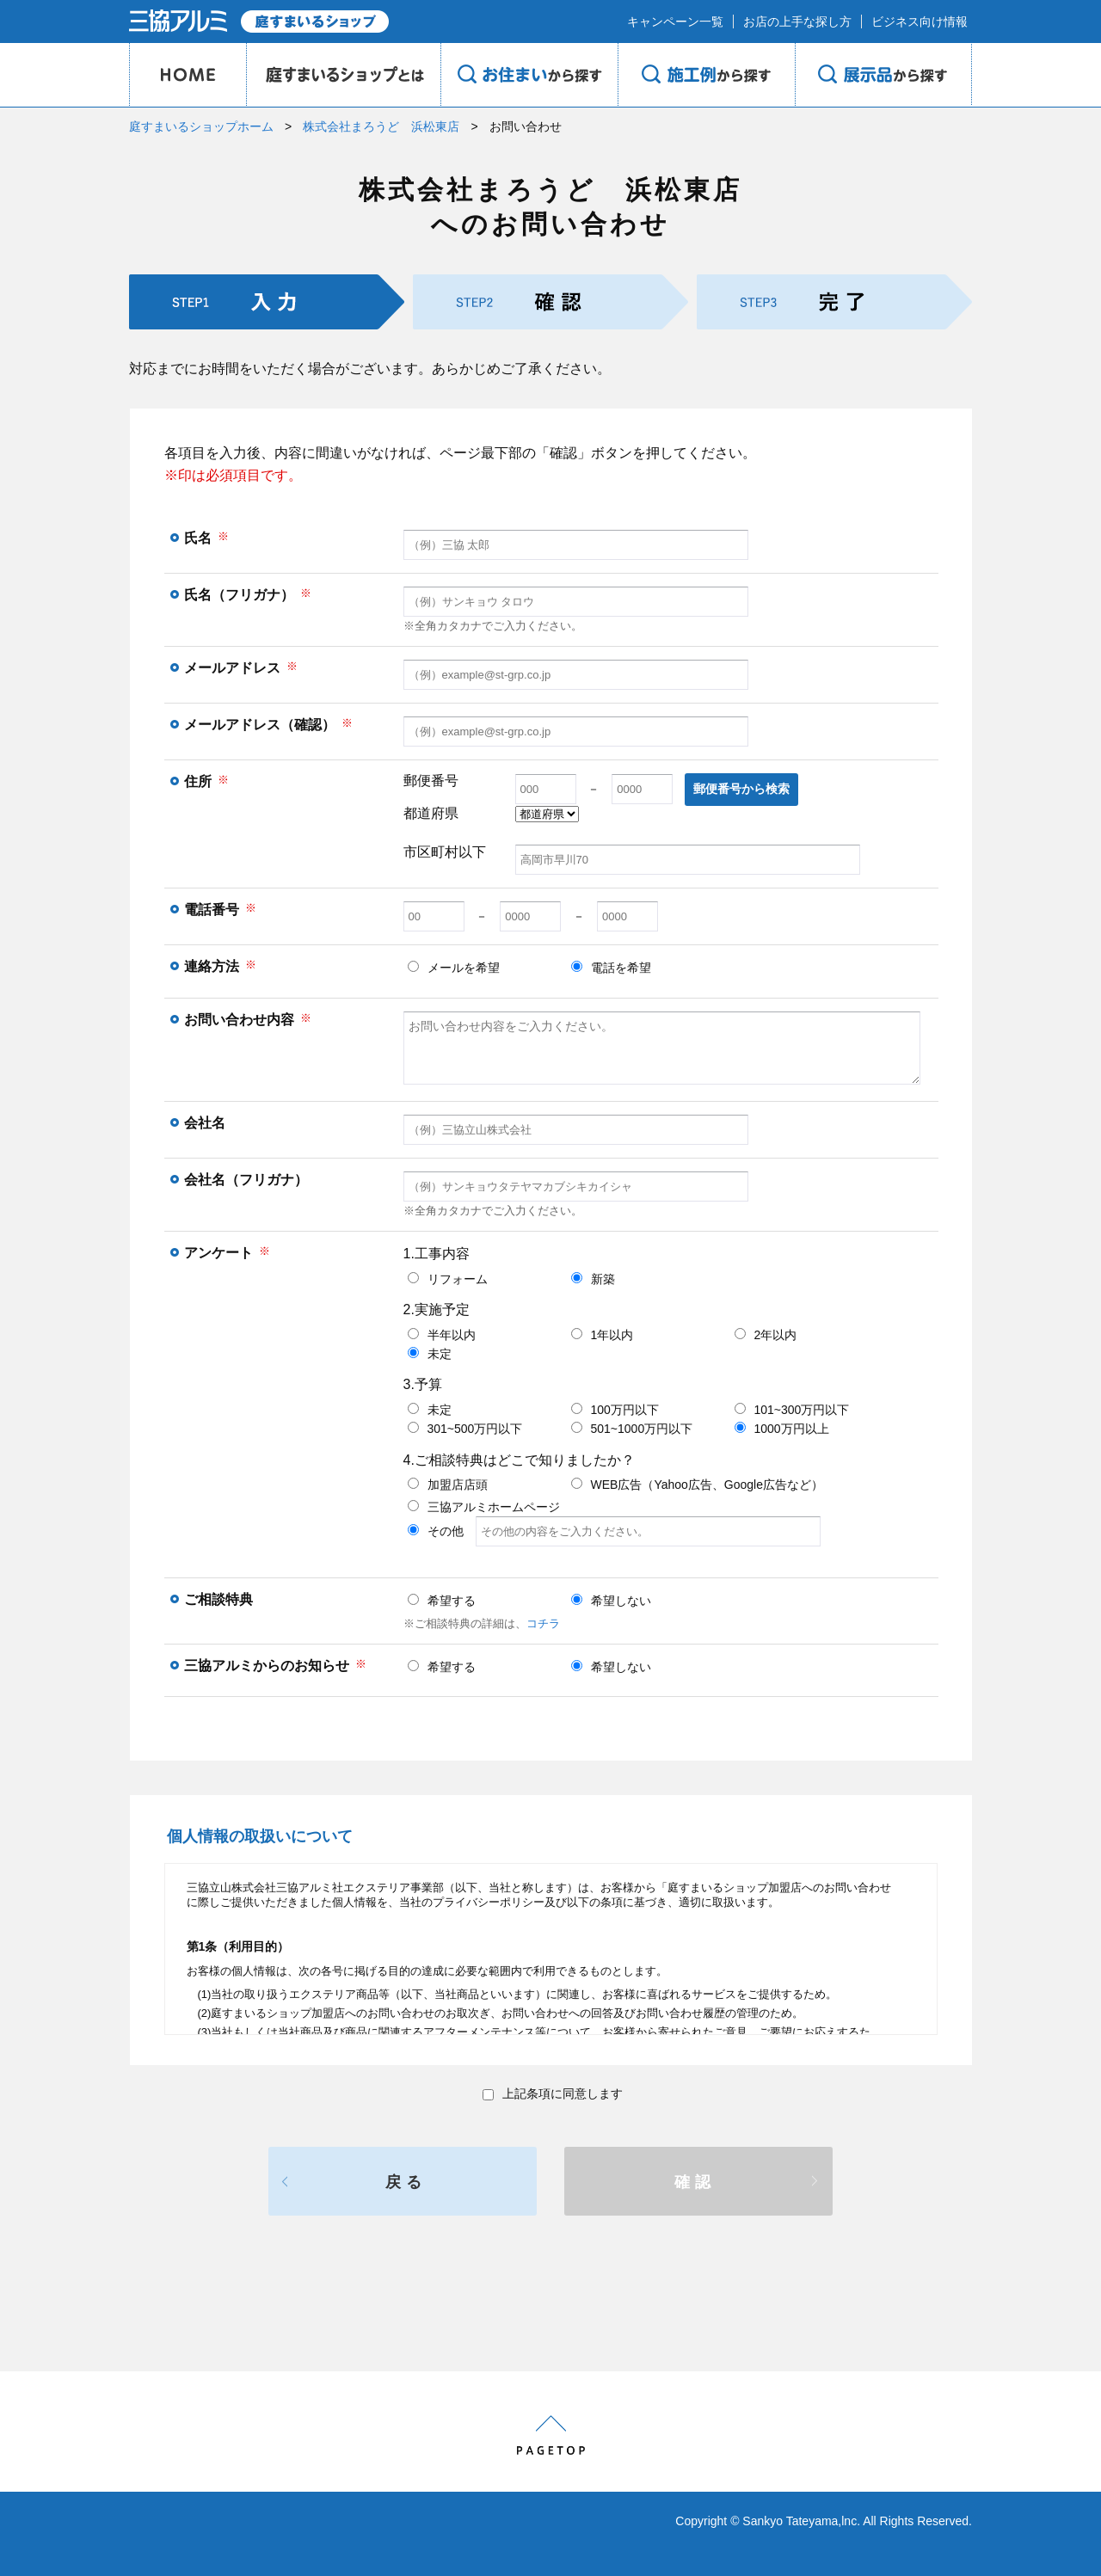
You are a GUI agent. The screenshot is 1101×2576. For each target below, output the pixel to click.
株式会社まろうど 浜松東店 (381, 126)
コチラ (543, 1623)
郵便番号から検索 (741, 789)
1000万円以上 (782, 1429)
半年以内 (442, 1335)
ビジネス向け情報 (919, 21)
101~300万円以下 (792, 1410)
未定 (430, 1354)
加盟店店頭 (448, 1484)
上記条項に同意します (553, 2093)
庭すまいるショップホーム (201, 126)
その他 (614, 1531)
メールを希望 (454, 967)
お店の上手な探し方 (797, 21)
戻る (406, 2182)
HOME (187, 75)
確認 (695, 2182)
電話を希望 (611, 967)
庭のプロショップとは (343, 75)
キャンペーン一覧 (675, 21)
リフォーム (448, 1279)
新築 (593, 1279)
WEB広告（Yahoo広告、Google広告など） (697, 1484)
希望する (442, 1601)
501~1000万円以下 (632, 1429)
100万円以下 (615, 1410)
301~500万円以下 (465, 1429)
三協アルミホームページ (484, 1507)
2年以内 (766, 1335)
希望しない (611, 1601)
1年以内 (602, 1335)
